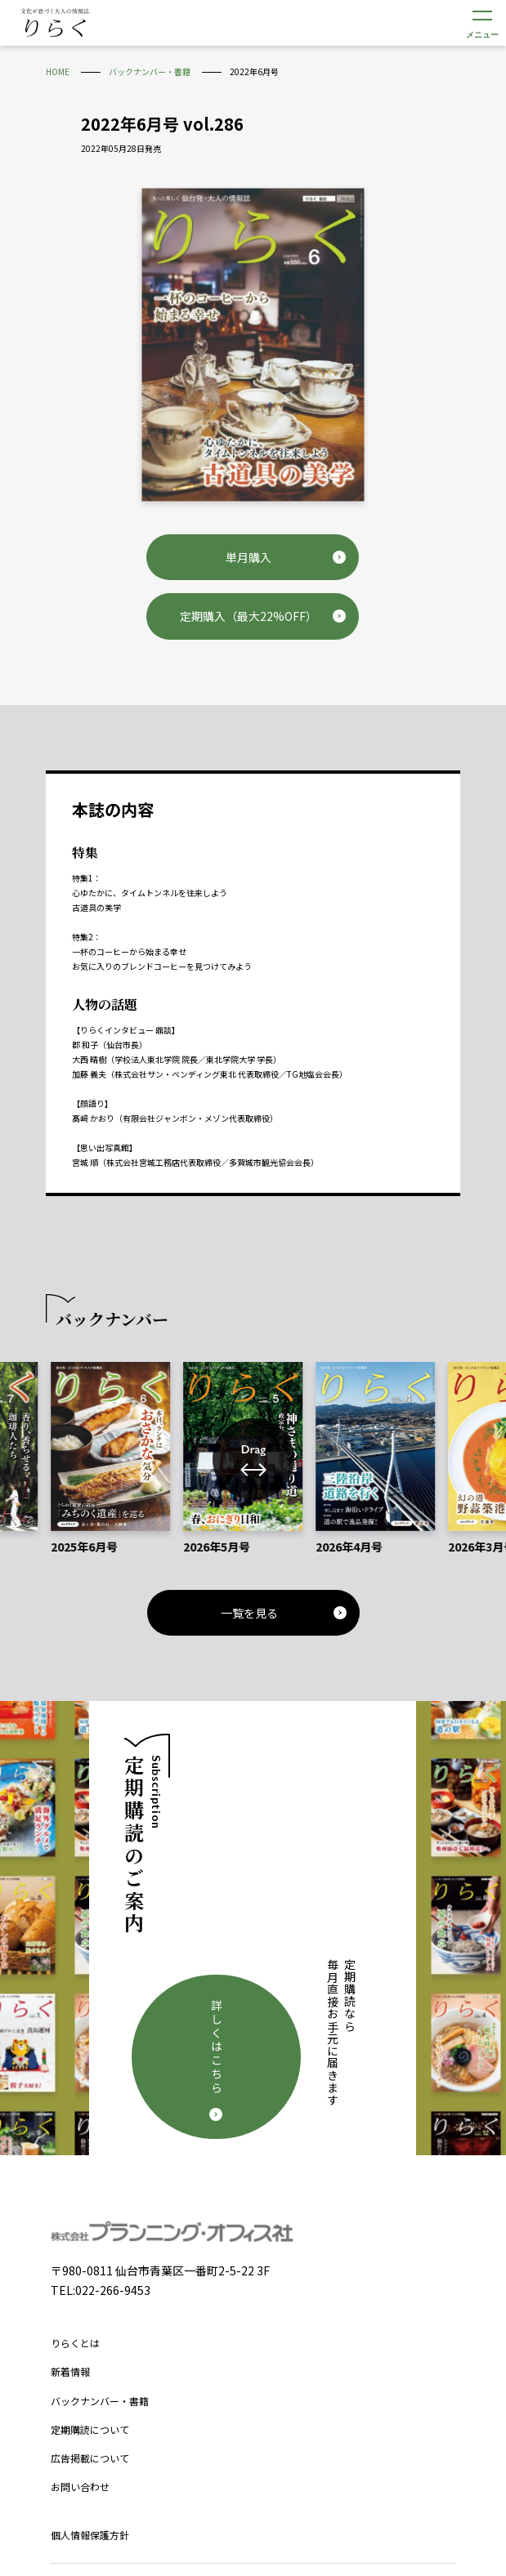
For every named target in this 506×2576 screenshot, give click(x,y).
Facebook (229, 2451)
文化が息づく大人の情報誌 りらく (55, 22)
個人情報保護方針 (90, 2394)
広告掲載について (90, 2317)
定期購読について (90, 2289)
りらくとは (75, 2202)
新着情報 (70, 2231)
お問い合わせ (80, 2346)
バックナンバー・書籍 (100, 2259)
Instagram (277, 2451)
